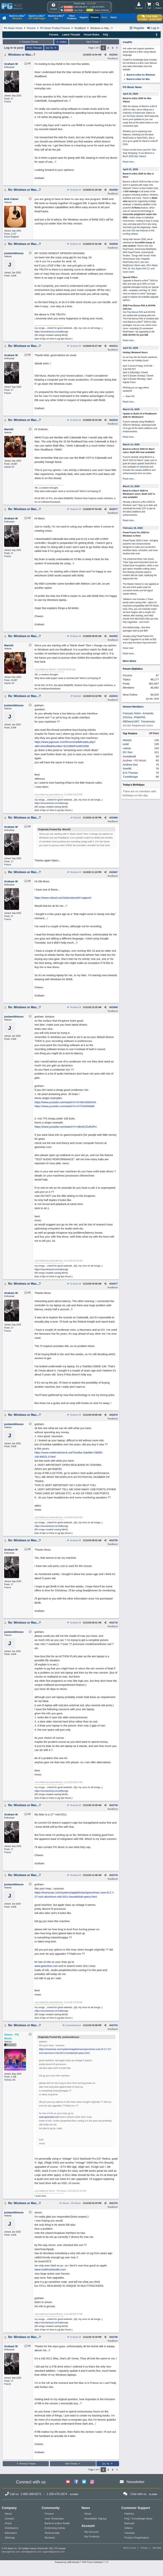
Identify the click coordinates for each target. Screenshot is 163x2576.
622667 (114, 872)
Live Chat (78, 10)
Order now (128, 648)
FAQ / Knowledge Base (138, 2518)
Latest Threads (71, 34)
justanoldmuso (71, 2025)
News (87, 2513)
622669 (114, 1007)
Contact (9, 2518)
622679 (114, 1415)
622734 (114, 1875)
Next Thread (94, 42)
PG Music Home (13, 28)
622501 (114, 54)
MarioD (75, 696)
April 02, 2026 (130, 348)
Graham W (74, 190)
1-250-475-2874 (97, 7)
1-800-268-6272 (80, 7)
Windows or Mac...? (21, 54)
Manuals (129, 2523)
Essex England (11, 236)
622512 (114, 346)
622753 (114, 2203)
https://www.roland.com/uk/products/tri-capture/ (62, 897)
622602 (114, 636)
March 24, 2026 (131, 409)
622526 (114, 420)
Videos (128, 2527)
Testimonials (52, 2532)
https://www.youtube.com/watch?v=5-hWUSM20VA (65, 1102)
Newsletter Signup (95, 2518)
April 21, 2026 (130, 169)
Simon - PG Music (70, 2203)
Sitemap (10, 2537)
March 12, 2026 (131, 444)
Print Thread (34, 47)
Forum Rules (91, 34)
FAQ (105, 34)
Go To (51, 47)
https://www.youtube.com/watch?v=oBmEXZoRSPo (65, 1126)
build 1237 (141, 508)
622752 (114, 2025)
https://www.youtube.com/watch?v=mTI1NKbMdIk (64, 1106)
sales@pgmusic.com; (31, 2551)
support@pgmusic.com (53, 2551)
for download (142, 467)
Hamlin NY (9, 467)
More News (129, 661)
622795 (114, 2337)
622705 (114, 1540)
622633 (114, 696)
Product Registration (136, 2537)
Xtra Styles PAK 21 (140, 268)
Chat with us (138, 2494)
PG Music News (132, 87)
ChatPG (127, 42)
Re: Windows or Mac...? (24, 189)
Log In (153, 28)
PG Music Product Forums (55, 28)
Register (136, 28)
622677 (114, 1283)
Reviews (50, 2537)
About (8, 2513)
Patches (129, 2513)
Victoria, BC (10, 2080)
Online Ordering (102, 10)
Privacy (144, 2548)
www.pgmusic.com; (11, 2551)
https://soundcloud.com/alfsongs (51, 331)
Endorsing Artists (55, 2527)
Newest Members (133, 706)
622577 (114, 509)
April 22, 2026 (130, 93)
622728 (114, 1805)
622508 (114, 190)
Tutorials (129, 2532)
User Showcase (54, 2518)
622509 (114, 244)
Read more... (129, 161)
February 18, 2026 (133, 528)
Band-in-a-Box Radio (57, 2523)
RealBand (80, 28)
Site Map (157, 2548)
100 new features (139, 230)
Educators (11, 2532)
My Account (91, 2531)
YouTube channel (135, 116)
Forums (31, 28)
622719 (114, 1622)
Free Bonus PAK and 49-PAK (141, 312)
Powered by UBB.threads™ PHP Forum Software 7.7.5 (81, 2562)
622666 (114, 817)
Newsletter (135, 2482)
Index (61, 41)
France (7, 101)
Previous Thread (28, 42)
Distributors (12, 2527)
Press (8, 2523)
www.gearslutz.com (46, 1965)
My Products (91, 2536)
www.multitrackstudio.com (50, 2269)
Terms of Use (129, 2548)
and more (144, 622)
